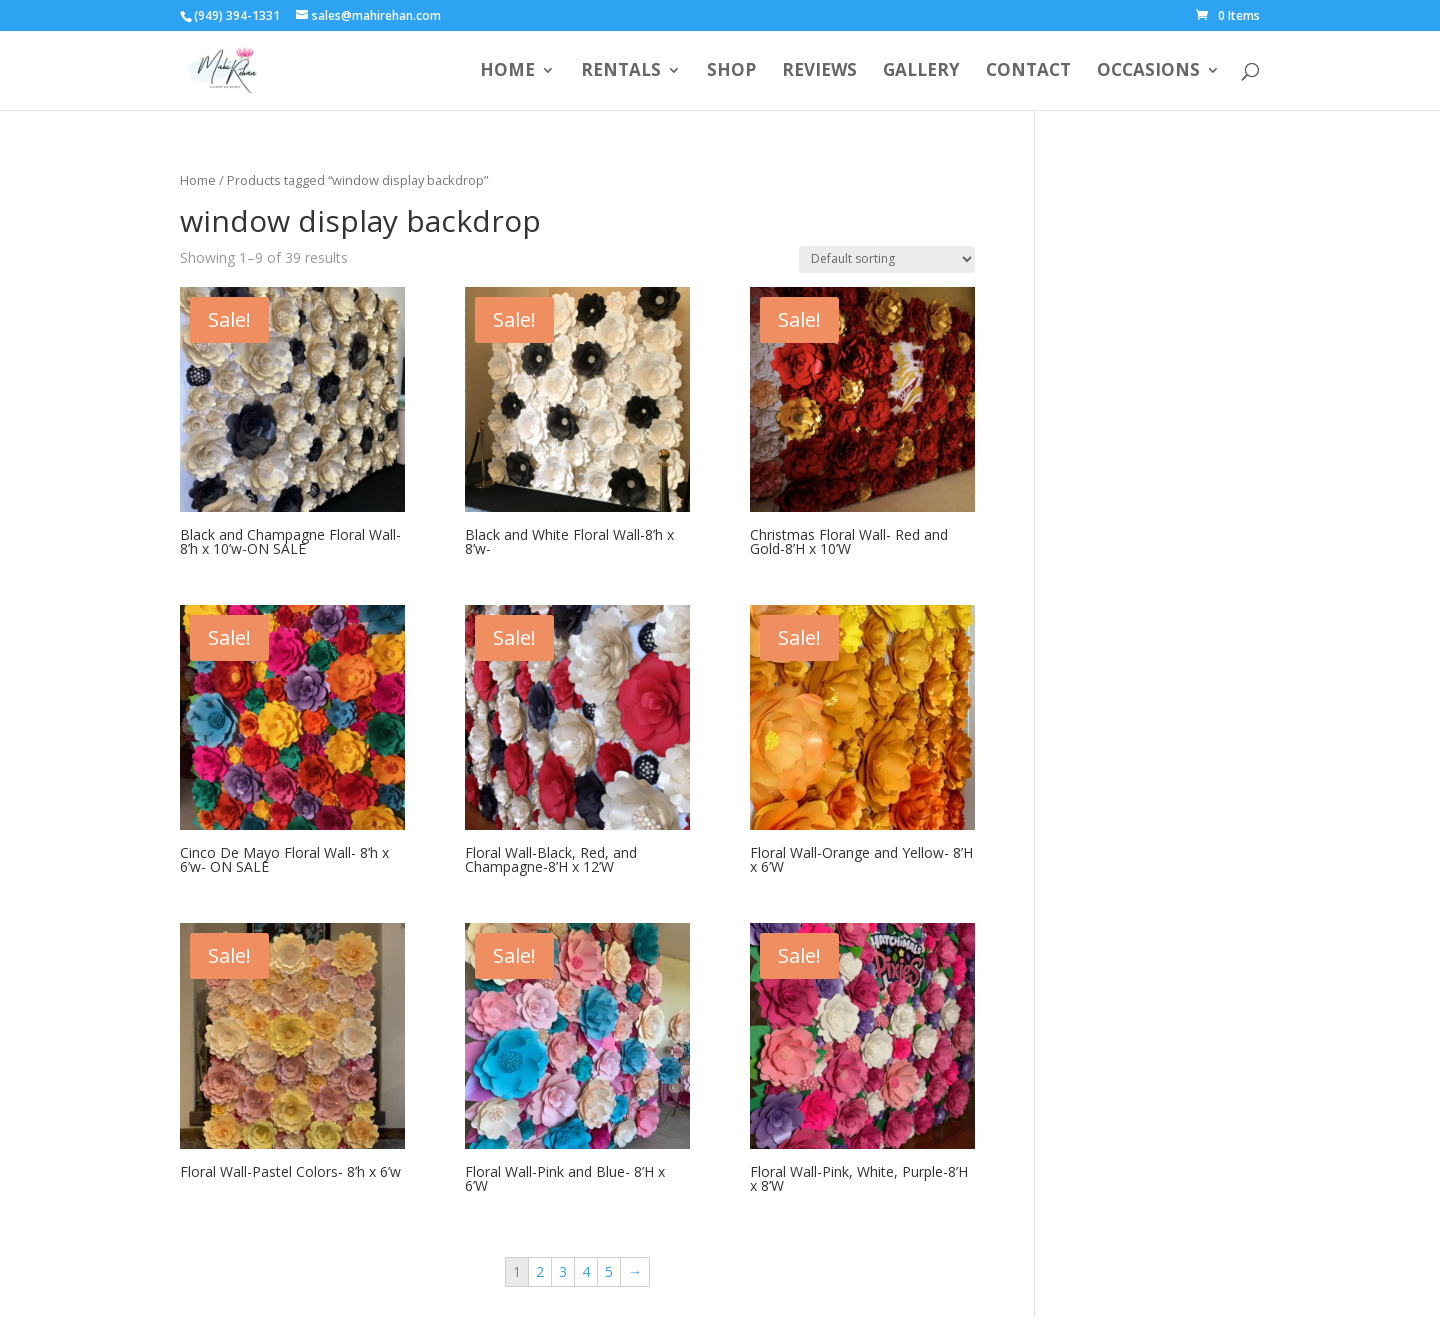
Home (507, 72)
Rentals (621, 72)
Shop (731, 72)
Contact (1028, 72)
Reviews (819, 72)
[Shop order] (887, 259)
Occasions (1148, 72)
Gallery (921, 72)
